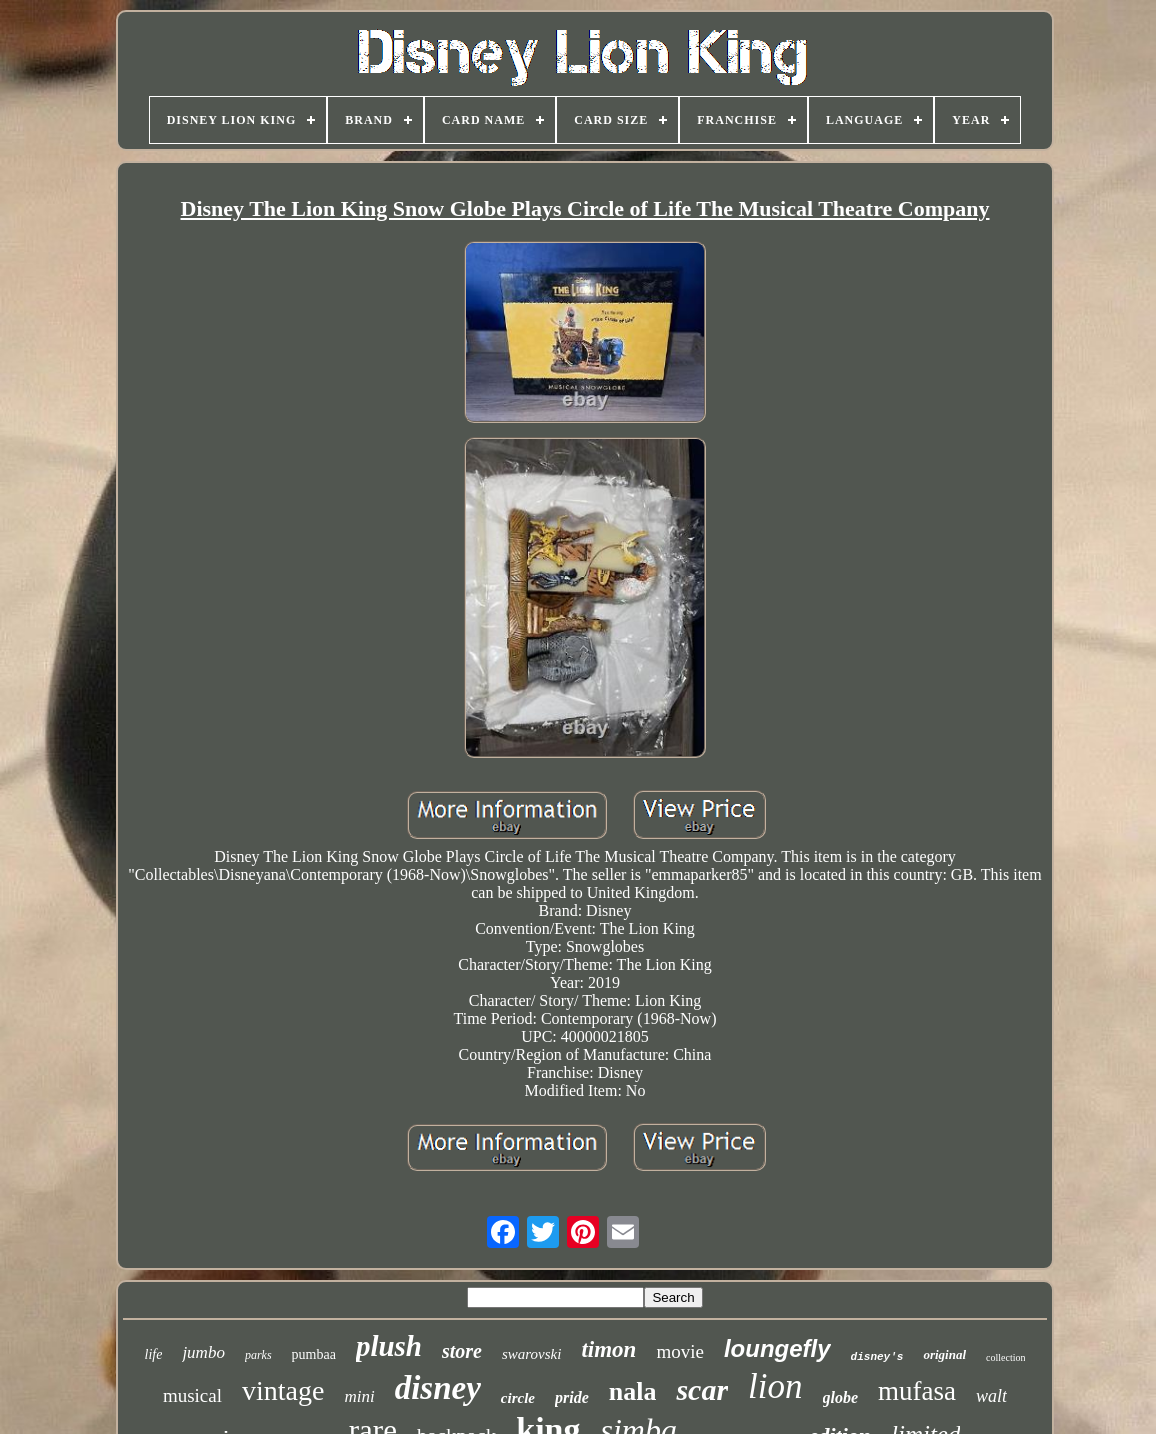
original (944, 1354)
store (462, 1351)
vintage (283, 1390)
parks (258, 1355)
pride (572, 1397)
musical (192, 1395)
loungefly (777, 1348)
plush (389, 1346)
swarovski (531, 1354)
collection (1005, 1357)
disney (438, 1388)
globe (841, 1397)
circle (518, 1398)
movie (680, 1351)
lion (775, 1386)
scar (702, 1389)
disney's (877, 1357)
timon (608, 1349)
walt (991, 1396)
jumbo (203, 1352)
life (154, 1354)
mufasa (917, 1391)
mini (359, 1396)
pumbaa (314, 1354)
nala (633, 1391)
